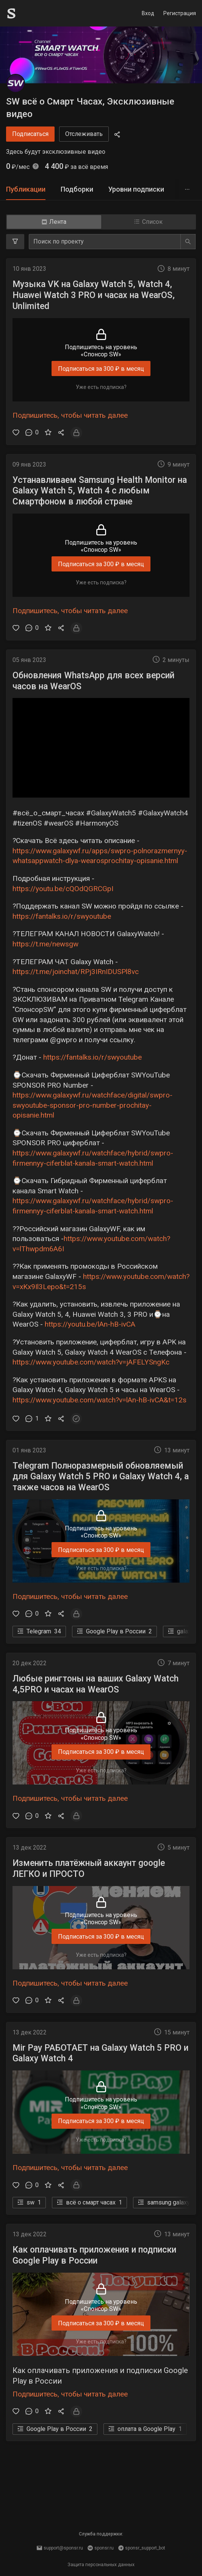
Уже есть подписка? (101, 387)
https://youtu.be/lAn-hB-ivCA (90, 1324)
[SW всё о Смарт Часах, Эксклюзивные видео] (15, 83)
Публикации (25, 189)
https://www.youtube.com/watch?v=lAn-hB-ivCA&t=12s (99, 1400)
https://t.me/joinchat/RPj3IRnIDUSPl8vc (76, 971)
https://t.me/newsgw (45, 944)
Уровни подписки (136, 189)
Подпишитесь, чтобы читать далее (70, 415)
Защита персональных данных (101, 2564)
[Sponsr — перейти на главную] (28, 13)
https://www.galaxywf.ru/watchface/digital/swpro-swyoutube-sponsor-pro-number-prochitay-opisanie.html (92, 1105)
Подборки (77, 189)
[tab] (25, 189)
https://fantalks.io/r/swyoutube (62, 916)
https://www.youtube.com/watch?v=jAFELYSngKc (91, 1362)
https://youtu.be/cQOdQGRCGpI (63, 888)
